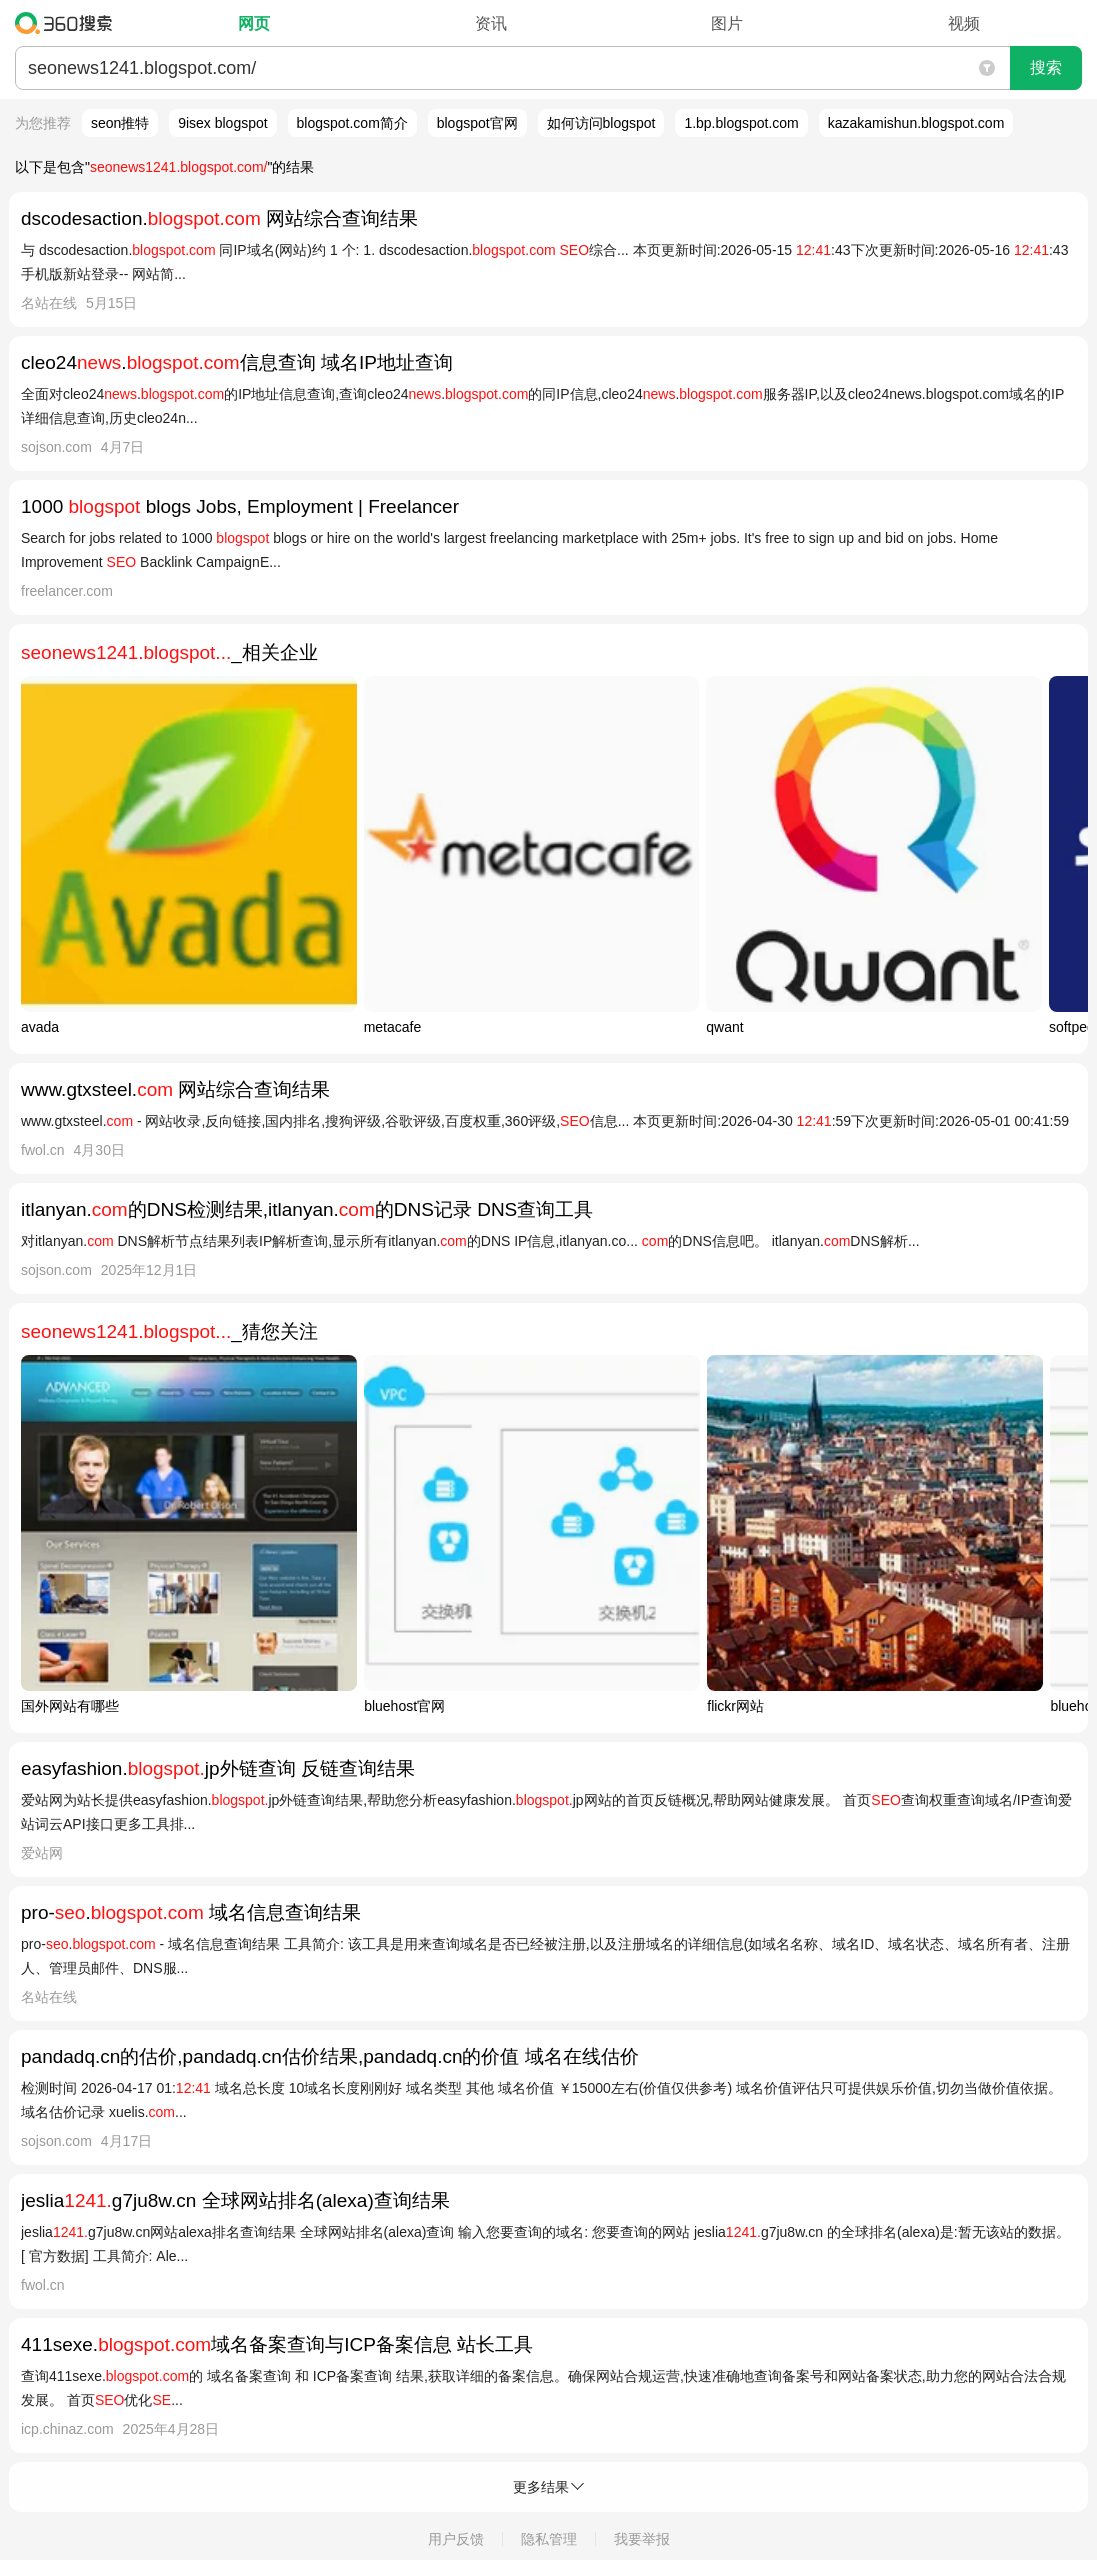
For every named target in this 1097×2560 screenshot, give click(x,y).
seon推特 (120, 123)
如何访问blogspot (601, 123)
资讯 (491, 23)
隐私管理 (549, 2539)
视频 (964, 23)
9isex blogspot (223, 123)
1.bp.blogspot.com (741, 123)
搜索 (1046, 67)
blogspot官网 (477, 123)
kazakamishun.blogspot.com (916, 123)
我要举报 (642, 2539)
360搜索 (68, 23)
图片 (727, 23)
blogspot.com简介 (352, 123)
